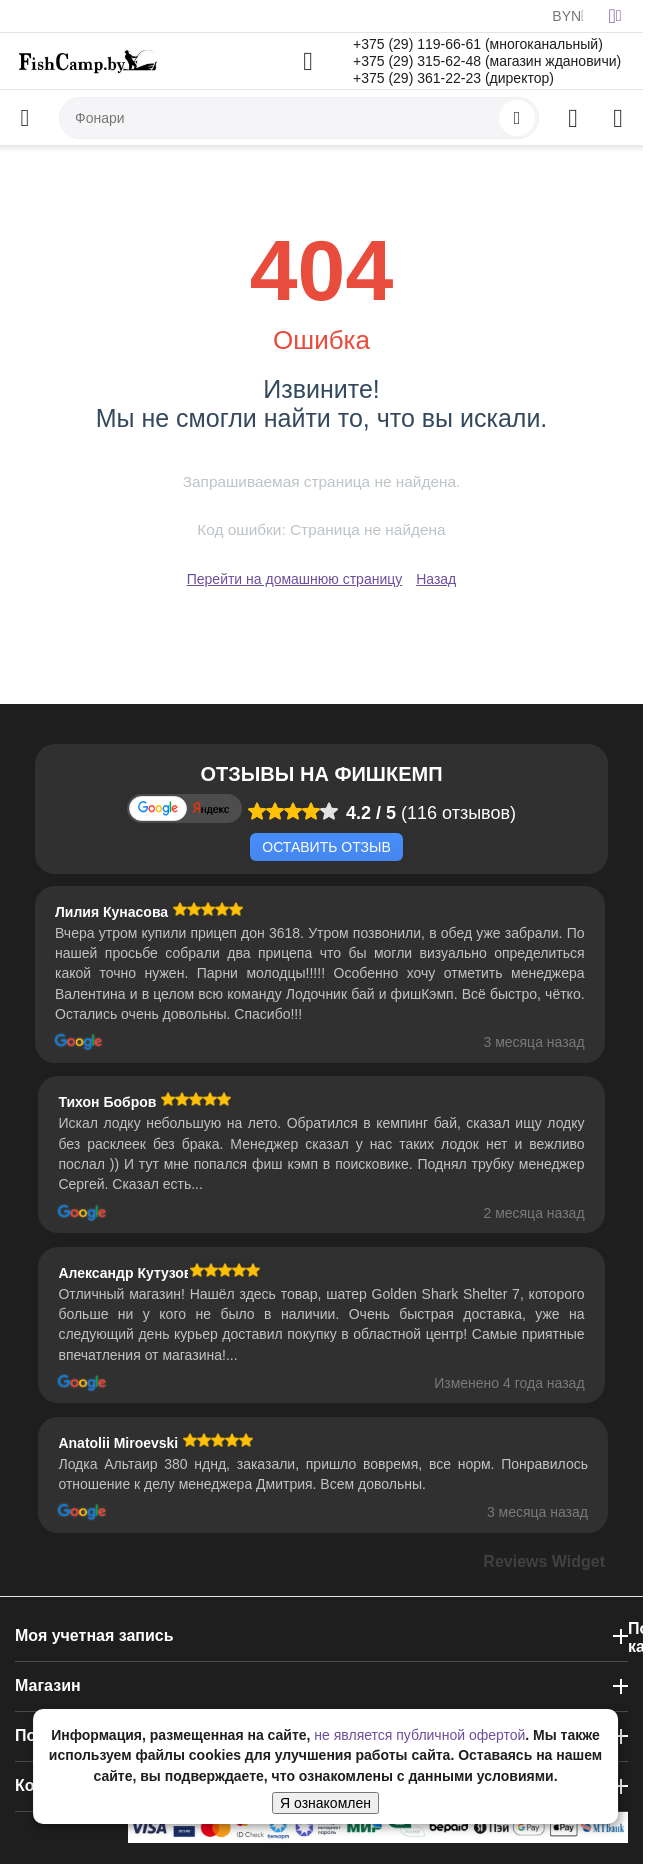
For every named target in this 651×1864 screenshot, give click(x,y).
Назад (436, 579)
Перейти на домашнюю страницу (295, 579)
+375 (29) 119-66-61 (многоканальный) (478, 44)
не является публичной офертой (419, 1735)
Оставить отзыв (326, 847)
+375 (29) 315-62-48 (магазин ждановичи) (487, 61)
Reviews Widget (544, 1561)
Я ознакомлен (325, 1803)
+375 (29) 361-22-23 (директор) (453, 78)
